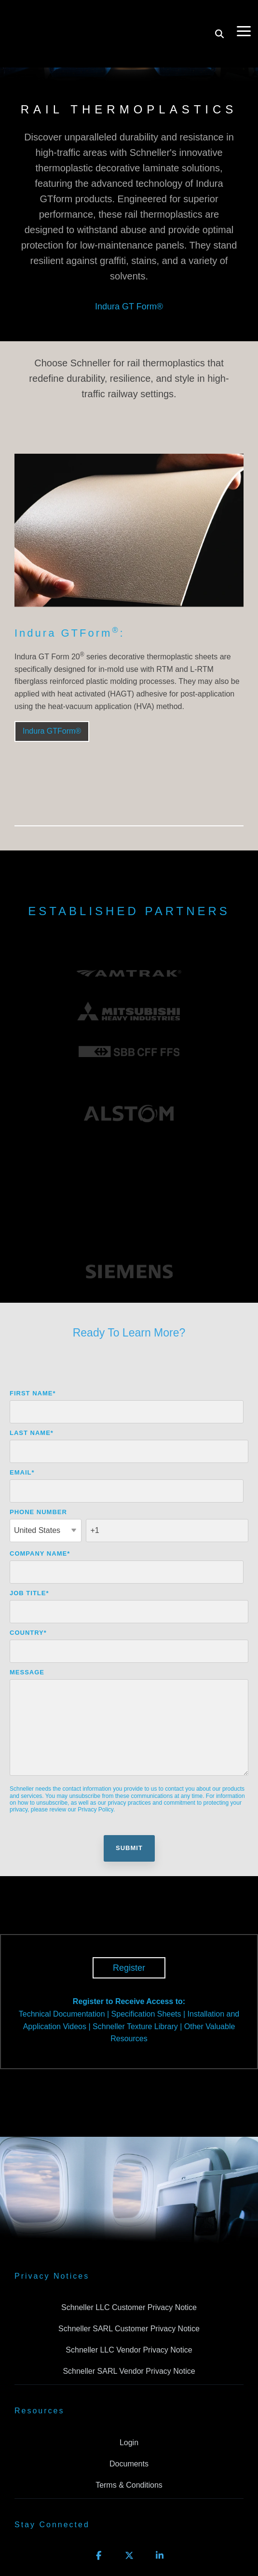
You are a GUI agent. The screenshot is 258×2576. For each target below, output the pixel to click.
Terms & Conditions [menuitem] (129, 2404)
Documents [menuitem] (129, 2383)
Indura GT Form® (129, 306)
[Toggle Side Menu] (244, 14)
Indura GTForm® (52, 731)
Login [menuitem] (129, 2362)
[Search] (219, 18)
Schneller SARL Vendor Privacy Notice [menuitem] (129, 2290)
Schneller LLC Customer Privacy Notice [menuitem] (129, 2227)
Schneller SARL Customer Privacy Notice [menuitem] (129, 2248)
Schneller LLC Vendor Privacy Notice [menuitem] (129, 2269)
